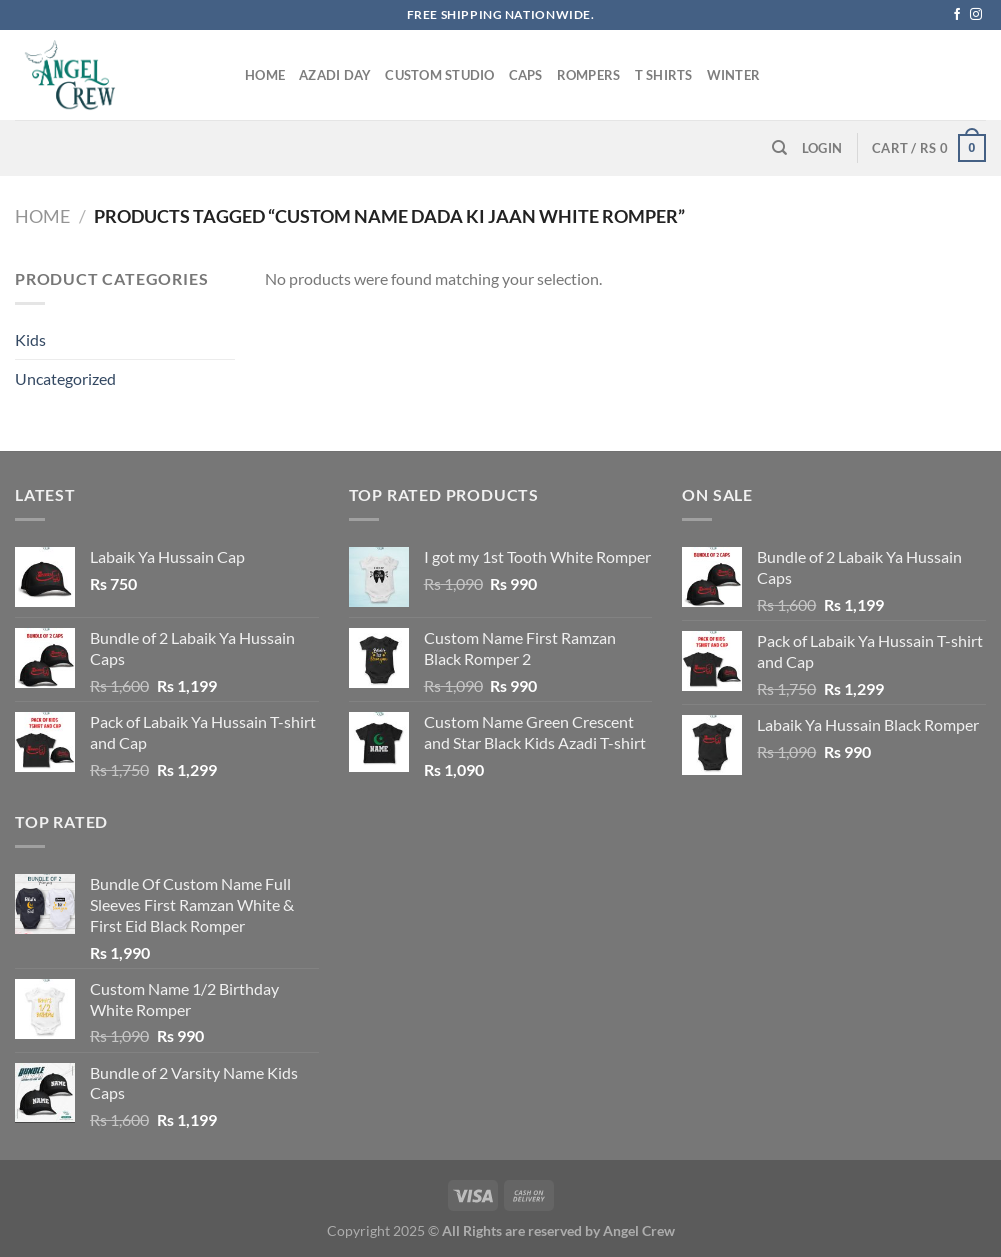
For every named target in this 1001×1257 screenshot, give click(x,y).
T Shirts (664, 75)
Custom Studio (439, 75)
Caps (526, 75)
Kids (30, 339)
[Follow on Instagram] (976, 15)
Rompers (589, 75)
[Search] (779, 148)
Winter (734, 75)
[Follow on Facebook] (957, 15)
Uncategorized (65, 378)
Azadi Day (335, 75)
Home (265, 75)
